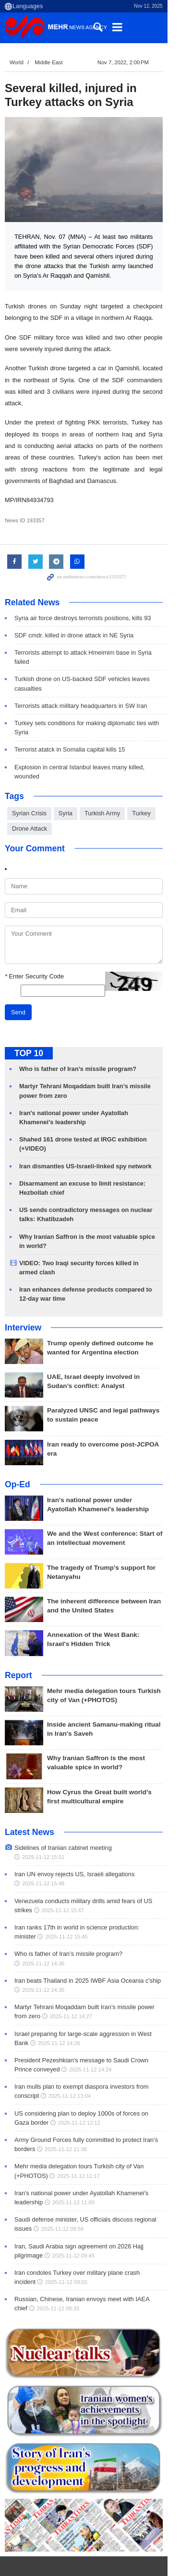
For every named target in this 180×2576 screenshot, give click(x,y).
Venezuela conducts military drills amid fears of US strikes (93, 1860)
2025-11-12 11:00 (73, 2153)
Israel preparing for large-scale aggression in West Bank (90, 1984)
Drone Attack (29, 797)
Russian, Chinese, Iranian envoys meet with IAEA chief (89, 2250)
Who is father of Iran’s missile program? (77, 1038)
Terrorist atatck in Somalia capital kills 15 (69, 727)
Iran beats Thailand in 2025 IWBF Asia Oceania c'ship (87, 1931)
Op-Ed (17, 1454)
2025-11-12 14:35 (43, 1940)
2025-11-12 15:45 (43, 1897)
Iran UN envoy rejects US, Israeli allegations (74, 1834)
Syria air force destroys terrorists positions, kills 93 (82, 614)
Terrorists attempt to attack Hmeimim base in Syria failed (91, 649)
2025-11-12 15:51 (142, 1817)
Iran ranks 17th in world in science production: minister (88, 1887)
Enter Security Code (34, 945)
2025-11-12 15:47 (43, 1870)
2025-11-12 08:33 (43, 2259)
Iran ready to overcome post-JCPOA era (108, 1413)
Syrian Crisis (29, 782)
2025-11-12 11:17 (78, 2126)
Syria (65, 782)
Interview (23, 1296)
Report (18, 1644)
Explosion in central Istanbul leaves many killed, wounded (92, 745)
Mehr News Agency (57, 28)
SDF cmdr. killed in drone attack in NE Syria (73, 631)
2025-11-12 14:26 (43, 1994)
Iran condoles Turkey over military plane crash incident (88, 2223)
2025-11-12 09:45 (43, 2206)
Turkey (141, 782)
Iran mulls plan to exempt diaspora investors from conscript (94, 2037)
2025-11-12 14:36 (153, 1914)
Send (18, 981)
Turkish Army (102, 782)
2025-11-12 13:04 (43, 2047)
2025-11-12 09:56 (62, 2180)
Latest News (29, 1801)
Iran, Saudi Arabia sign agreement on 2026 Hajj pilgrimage (94, 2196)
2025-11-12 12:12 (63, 2073)
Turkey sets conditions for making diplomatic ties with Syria (94, 710)
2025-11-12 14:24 (71, 2020)
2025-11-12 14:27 (57, 1967)
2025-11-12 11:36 (66, 2100)
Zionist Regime (101, 2568)
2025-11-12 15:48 (43, 1844)
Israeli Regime (35, 2568)
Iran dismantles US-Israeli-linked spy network (85, 1135)
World (17, 62)
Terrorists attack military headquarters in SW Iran (80, 693)
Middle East (48, 62)
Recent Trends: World (49, 2549)
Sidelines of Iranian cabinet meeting (63, 1817)
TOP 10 (28, 1022)
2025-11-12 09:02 (43, 2233)
